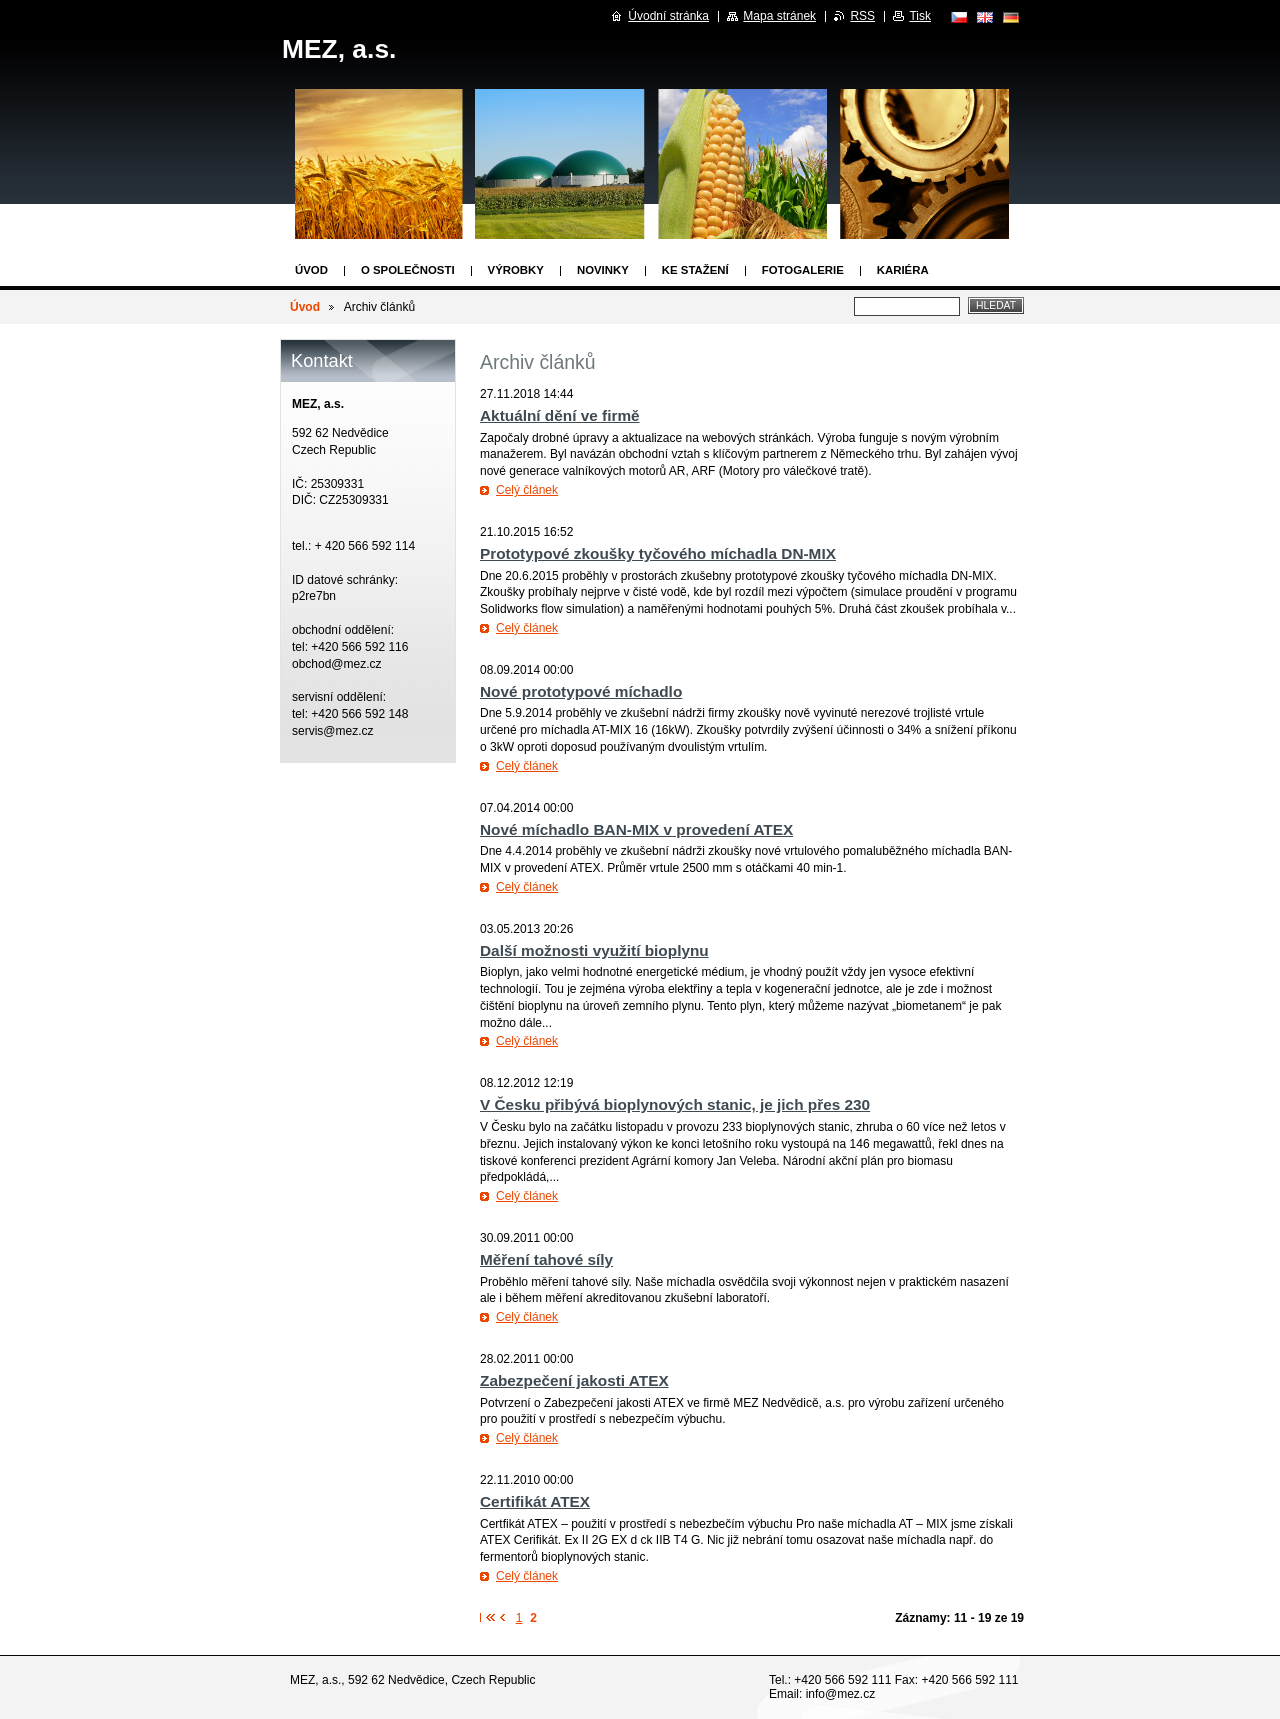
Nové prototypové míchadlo (581, 691)
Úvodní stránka (668, 16)
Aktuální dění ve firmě (560, 415)
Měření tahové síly (546, 1259)
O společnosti (408, 270)
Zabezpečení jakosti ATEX (574, 1380)
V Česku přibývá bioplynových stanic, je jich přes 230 (675, 1104)
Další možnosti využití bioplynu (594, 950)
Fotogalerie (803, 270)
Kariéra (903, 270)
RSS (862, 16)
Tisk (920, 16)
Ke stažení (695, 270)
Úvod (311, 270)
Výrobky (516, 270)
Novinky (603, 270)
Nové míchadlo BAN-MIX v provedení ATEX (636, 829)
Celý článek (527, 490)
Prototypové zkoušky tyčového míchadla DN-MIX (658, 553)
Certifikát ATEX (535, 1501)
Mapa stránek (779, 16)
